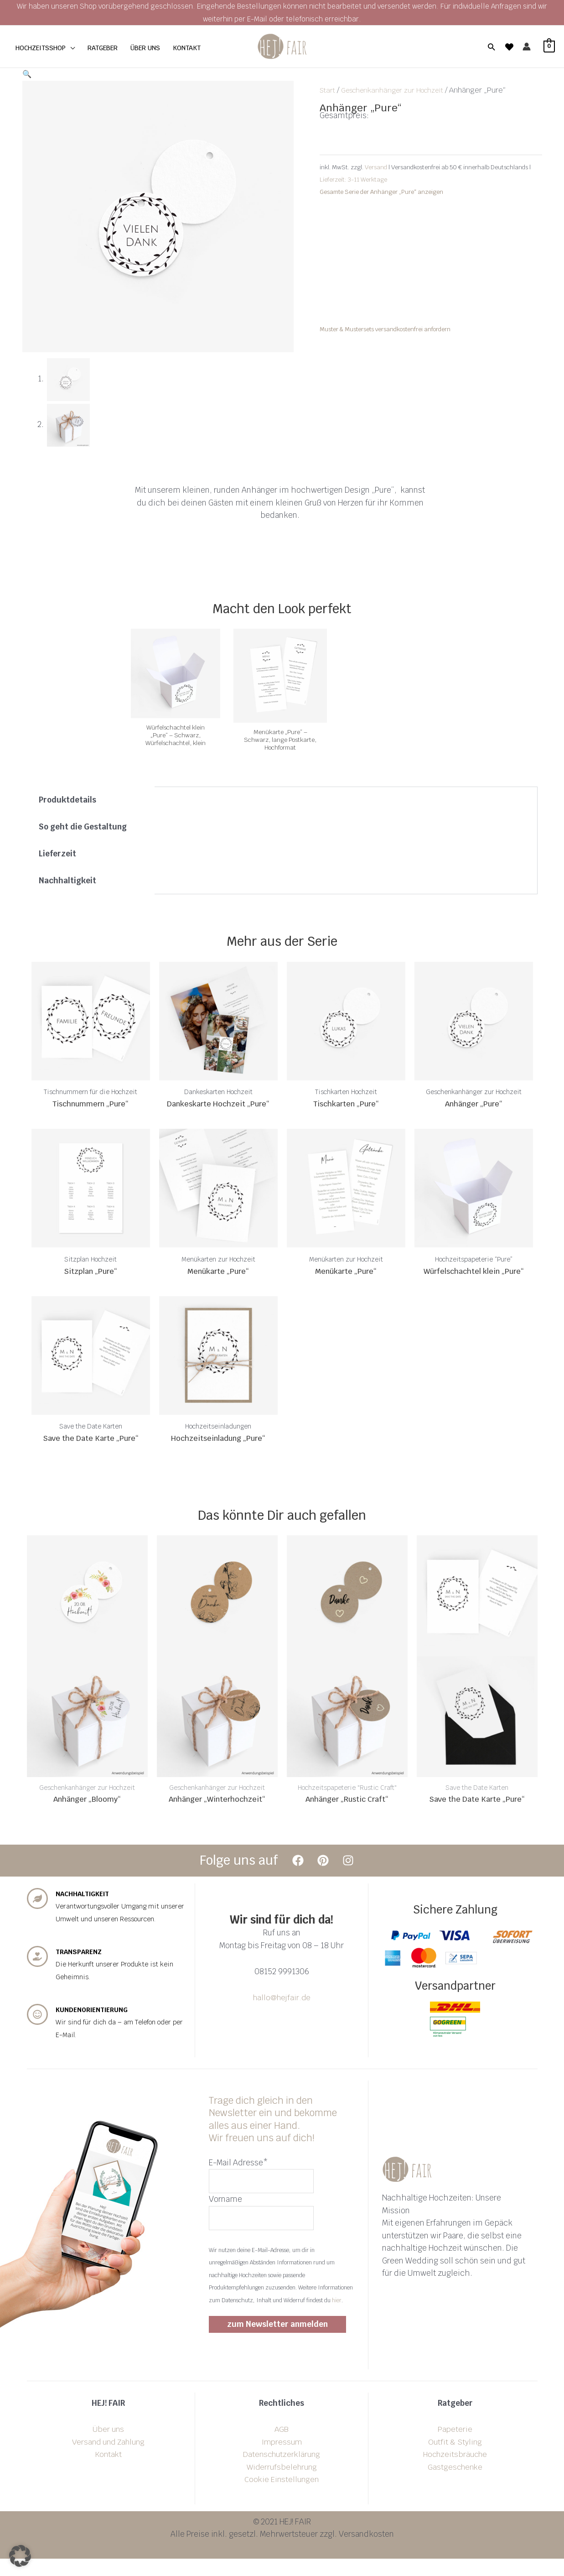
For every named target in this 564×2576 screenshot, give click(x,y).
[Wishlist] (509, 47)
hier (337, 2317)
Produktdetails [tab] (67, 800)
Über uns (108, 2446)
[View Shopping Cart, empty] (547, 46)
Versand (376, 167)
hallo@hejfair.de (281, 2013)
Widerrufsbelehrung (282, 2484)
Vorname (225, 2216)
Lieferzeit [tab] (57, 854)
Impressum (281, 2459)
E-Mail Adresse (238, 2178)
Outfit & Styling (455, 2459)
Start (328, 90)
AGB (281, 2446)
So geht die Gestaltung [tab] (83, 827)
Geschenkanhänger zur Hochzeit (398, 90)
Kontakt (108, 2471)
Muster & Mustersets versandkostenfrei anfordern (385, 329)
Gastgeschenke (455, 2484)
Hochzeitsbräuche (455, 2471)
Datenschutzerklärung (281, 2471)
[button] (491, 47)
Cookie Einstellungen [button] (281, 2497)
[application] (70, 48)
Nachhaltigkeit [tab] (67, 881)
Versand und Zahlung (108, 2459)
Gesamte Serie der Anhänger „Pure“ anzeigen (381, 192)
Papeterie (455, 2446)
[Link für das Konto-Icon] (527, 46)
